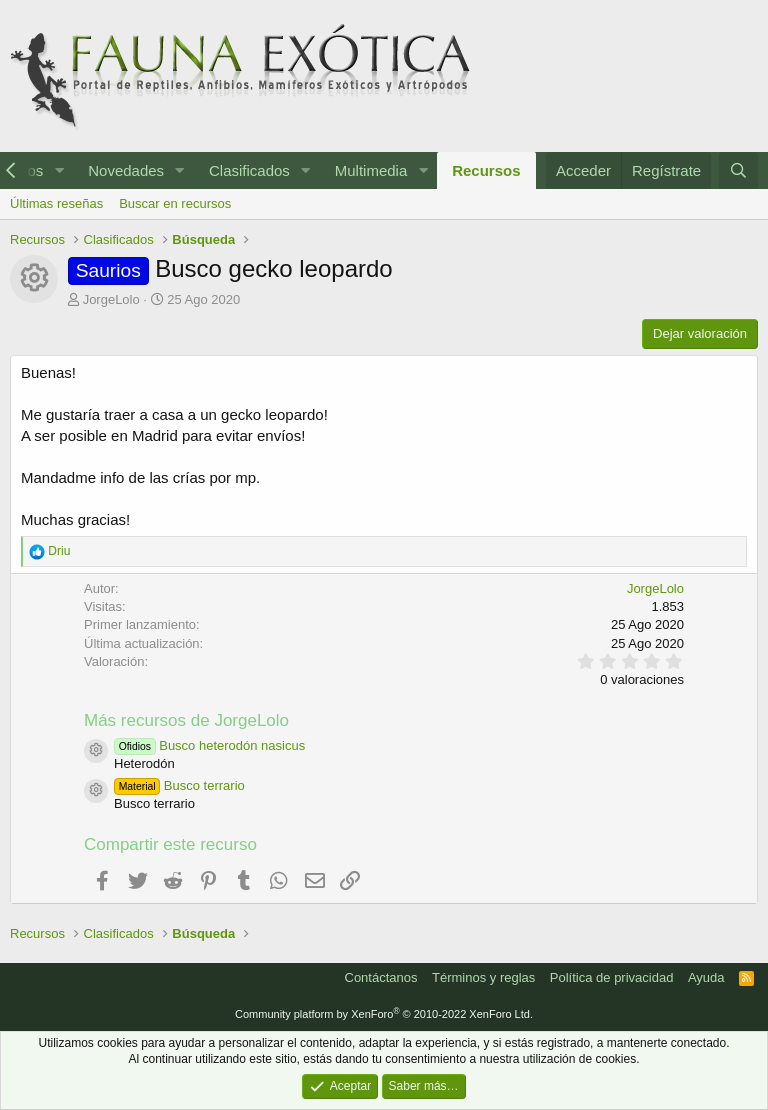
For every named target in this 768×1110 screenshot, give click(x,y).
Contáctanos (381, 977)
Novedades (126, 170)
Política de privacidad (612, 977)
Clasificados (249, 170)
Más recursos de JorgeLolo (186, 720)
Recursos (486, 170)
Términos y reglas (483, 977)
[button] (59, 170)
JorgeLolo (111, 299)
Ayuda (706, 977)
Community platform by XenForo (384, 1014)
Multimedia (371, 170)
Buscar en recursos (175, 203)
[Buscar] (738, 170)
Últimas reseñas (56, 203)
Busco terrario (179, 785)
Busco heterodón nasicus (209, 745)
